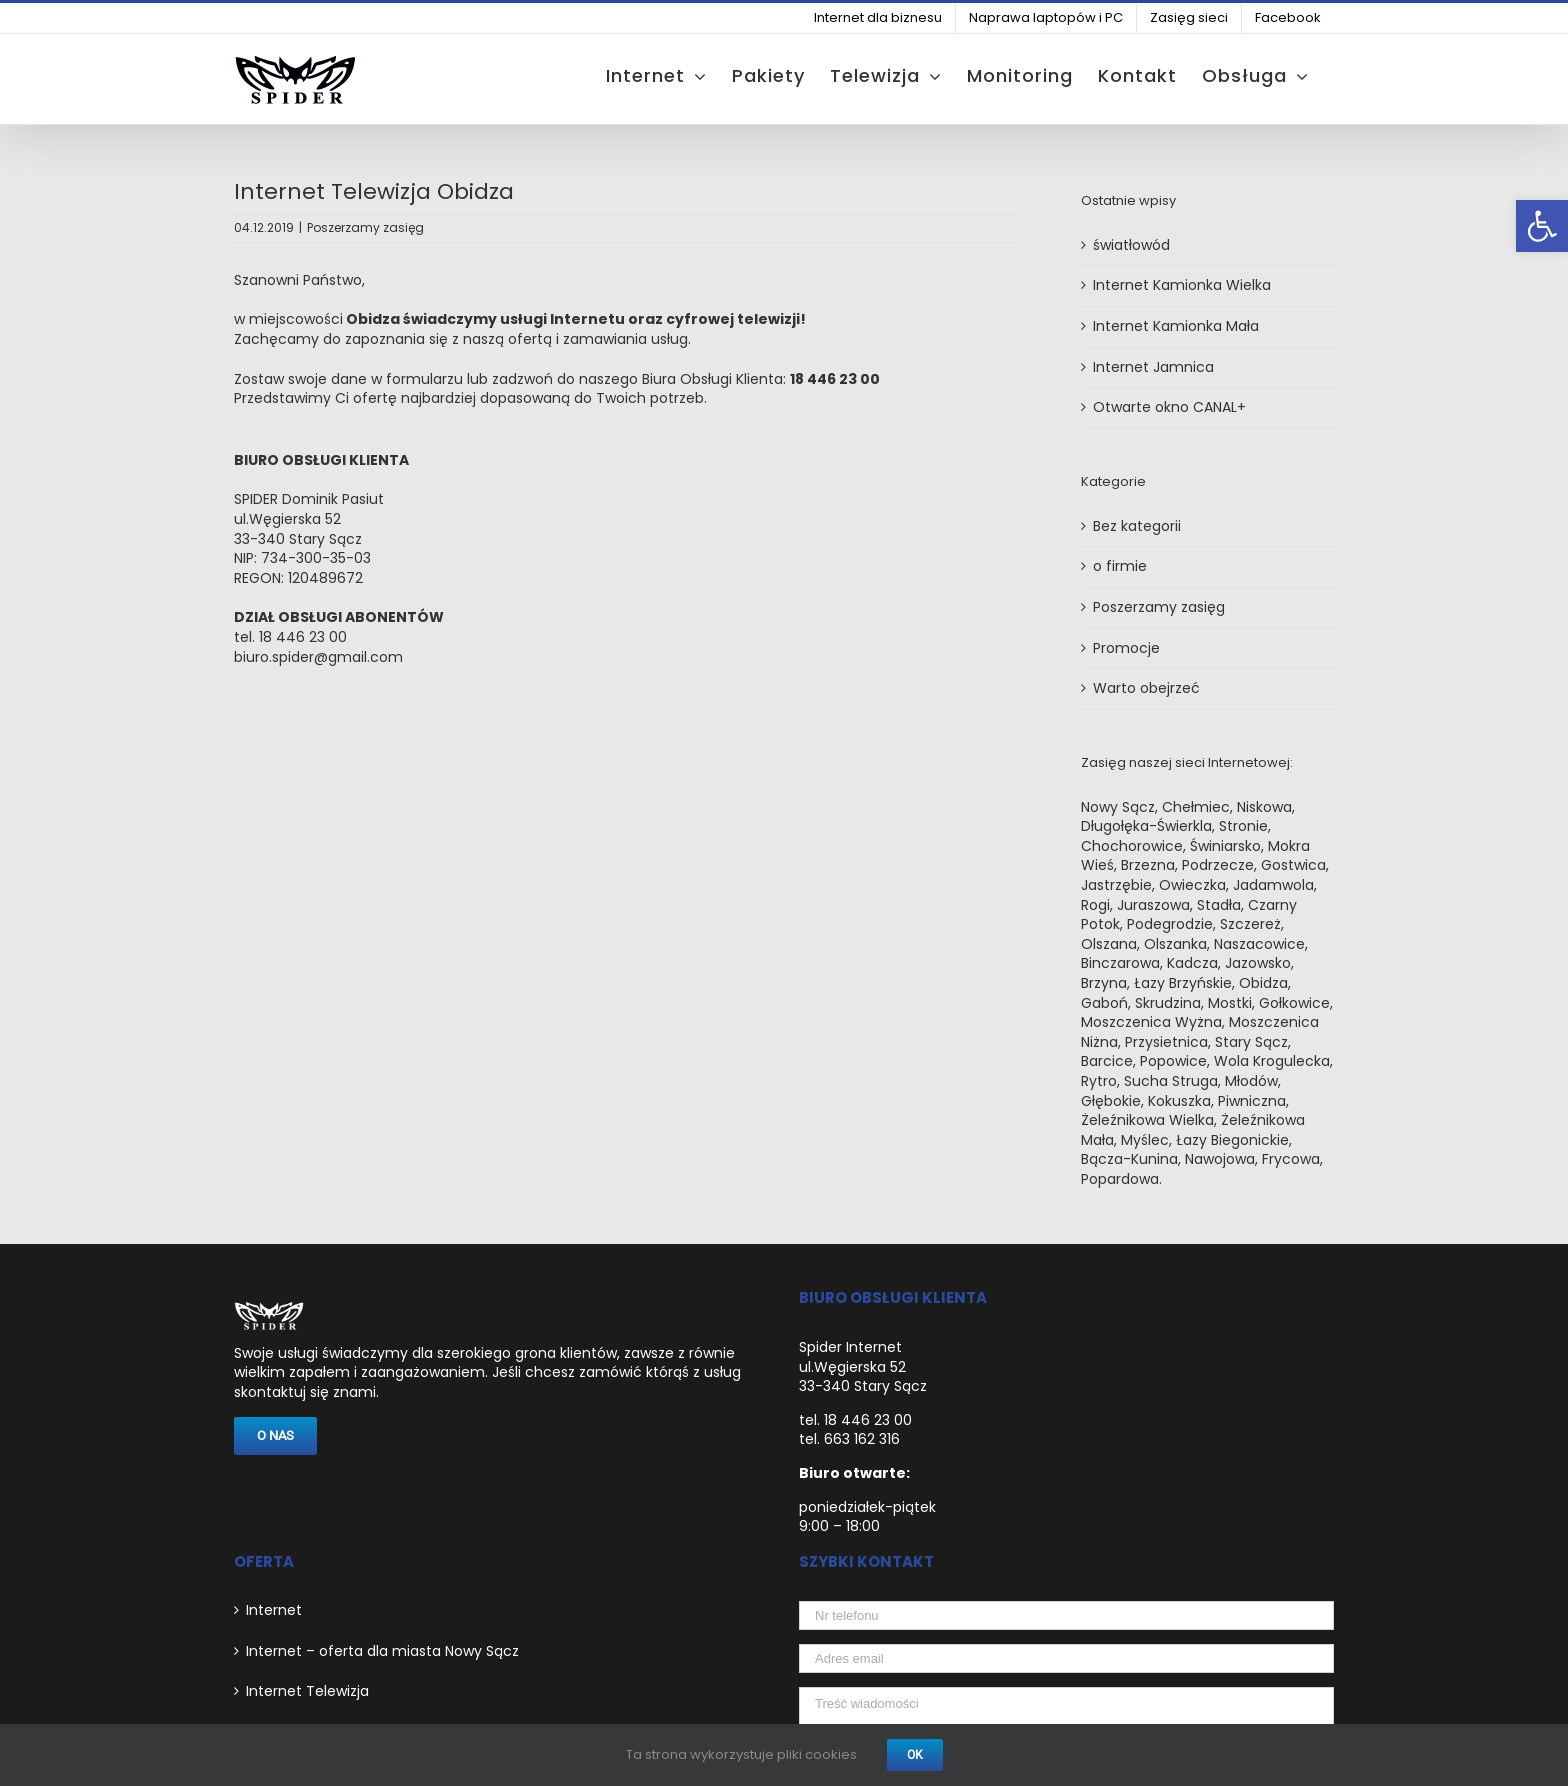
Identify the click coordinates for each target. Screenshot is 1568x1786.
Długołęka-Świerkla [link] (1146, 826)
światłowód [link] (1131, 245)
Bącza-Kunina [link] (1129, 1159)
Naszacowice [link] (1259, 944)
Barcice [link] (1107, 1061)
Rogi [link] (1095, 905)
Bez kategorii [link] (1137, 526)
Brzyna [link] (1104, 983)
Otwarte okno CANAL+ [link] (1169, 407)
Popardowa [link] (1120, 1179)
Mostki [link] (1230, 1003)
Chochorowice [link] (1132, 846)
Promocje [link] (1126, 648)
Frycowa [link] (1291, 1159)
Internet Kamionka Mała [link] (1176, 326)
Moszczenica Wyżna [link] (1151, 1022)
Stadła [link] (1219, 905)
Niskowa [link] (1264, 807)
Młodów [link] (1251, 1081)
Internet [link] (274, 1610)
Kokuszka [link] (1179, 1101)
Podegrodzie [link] (1170, 924)
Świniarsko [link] (1225, 846)
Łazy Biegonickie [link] (1232, 1140)
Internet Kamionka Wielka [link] (1182, 285)
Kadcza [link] (1192, 963)
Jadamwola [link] (1273, 885)
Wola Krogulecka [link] (1272, 1061)
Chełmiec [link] (1196, 807)
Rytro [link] (1099, 1081)
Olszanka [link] (1175, 944)
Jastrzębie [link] (1116, 885)
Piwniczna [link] (1252, 1101)
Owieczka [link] (1192, 885)
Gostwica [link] (1293, 865)
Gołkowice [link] (1294, 1003)
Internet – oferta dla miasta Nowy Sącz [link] (382, 1651)
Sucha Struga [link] (1171, 1081)
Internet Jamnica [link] (1153, 367)
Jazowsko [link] (1258, 963)
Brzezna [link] (1148, 865)
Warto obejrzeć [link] (1146, 688)
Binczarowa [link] (1120, 963)
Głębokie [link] (1111, 1101)
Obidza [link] (1263, 983)
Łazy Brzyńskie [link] (1183, 983)
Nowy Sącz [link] (1118, 807)
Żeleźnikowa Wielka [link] (1147, 1120)
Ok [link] (915, 1755)
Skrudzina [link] (1168, 1003)
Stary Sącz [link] (1251, 1042)
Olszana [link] (1109, 944)
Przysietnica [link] (1166, 1042)
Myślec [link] (1145, 1140)
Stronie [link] (1243, 826)
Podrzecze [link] (1218, 865)
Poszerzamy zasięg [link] (365, 227)
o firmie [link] (1120, 566)
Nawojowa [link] (1220, 1159)
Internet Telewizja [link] (307, 1691)
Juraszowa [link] (1153, 905)
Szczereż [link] (1250, 924)
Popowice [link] (1173, 1061)
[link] (1542, 226)
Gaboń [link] (1104, 1003)
